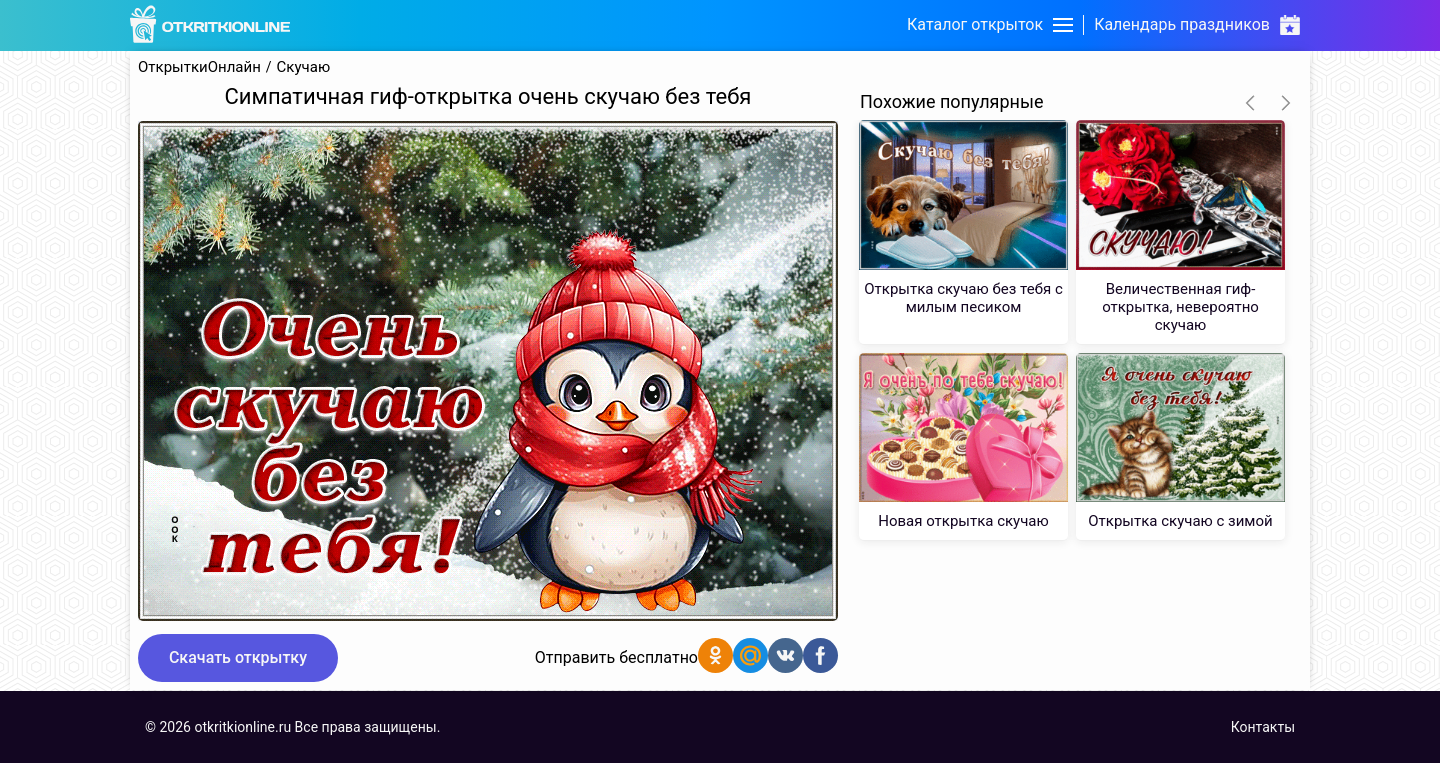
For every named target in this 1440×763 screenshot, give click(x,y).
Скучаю (304, 67)
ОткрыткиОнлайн (199, 67)
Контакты (1263, 727)
